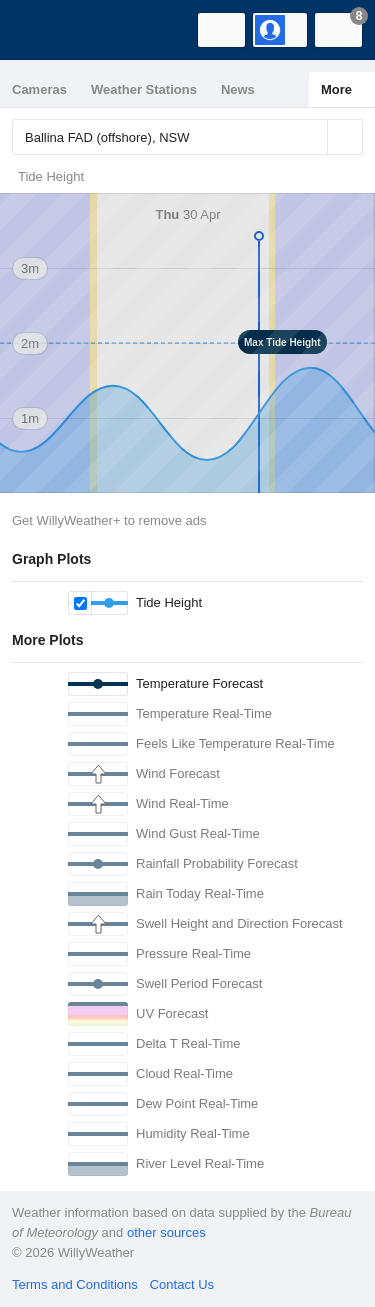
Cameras (39, 89)
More (336, 89)
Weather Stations (144, 89)
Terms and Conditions (75, 1284)
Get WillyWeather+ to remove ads (109, 520)
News (238, 89)
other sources (166, 1232)
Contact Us (182, 1284)
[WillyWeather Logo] (45, 30)
